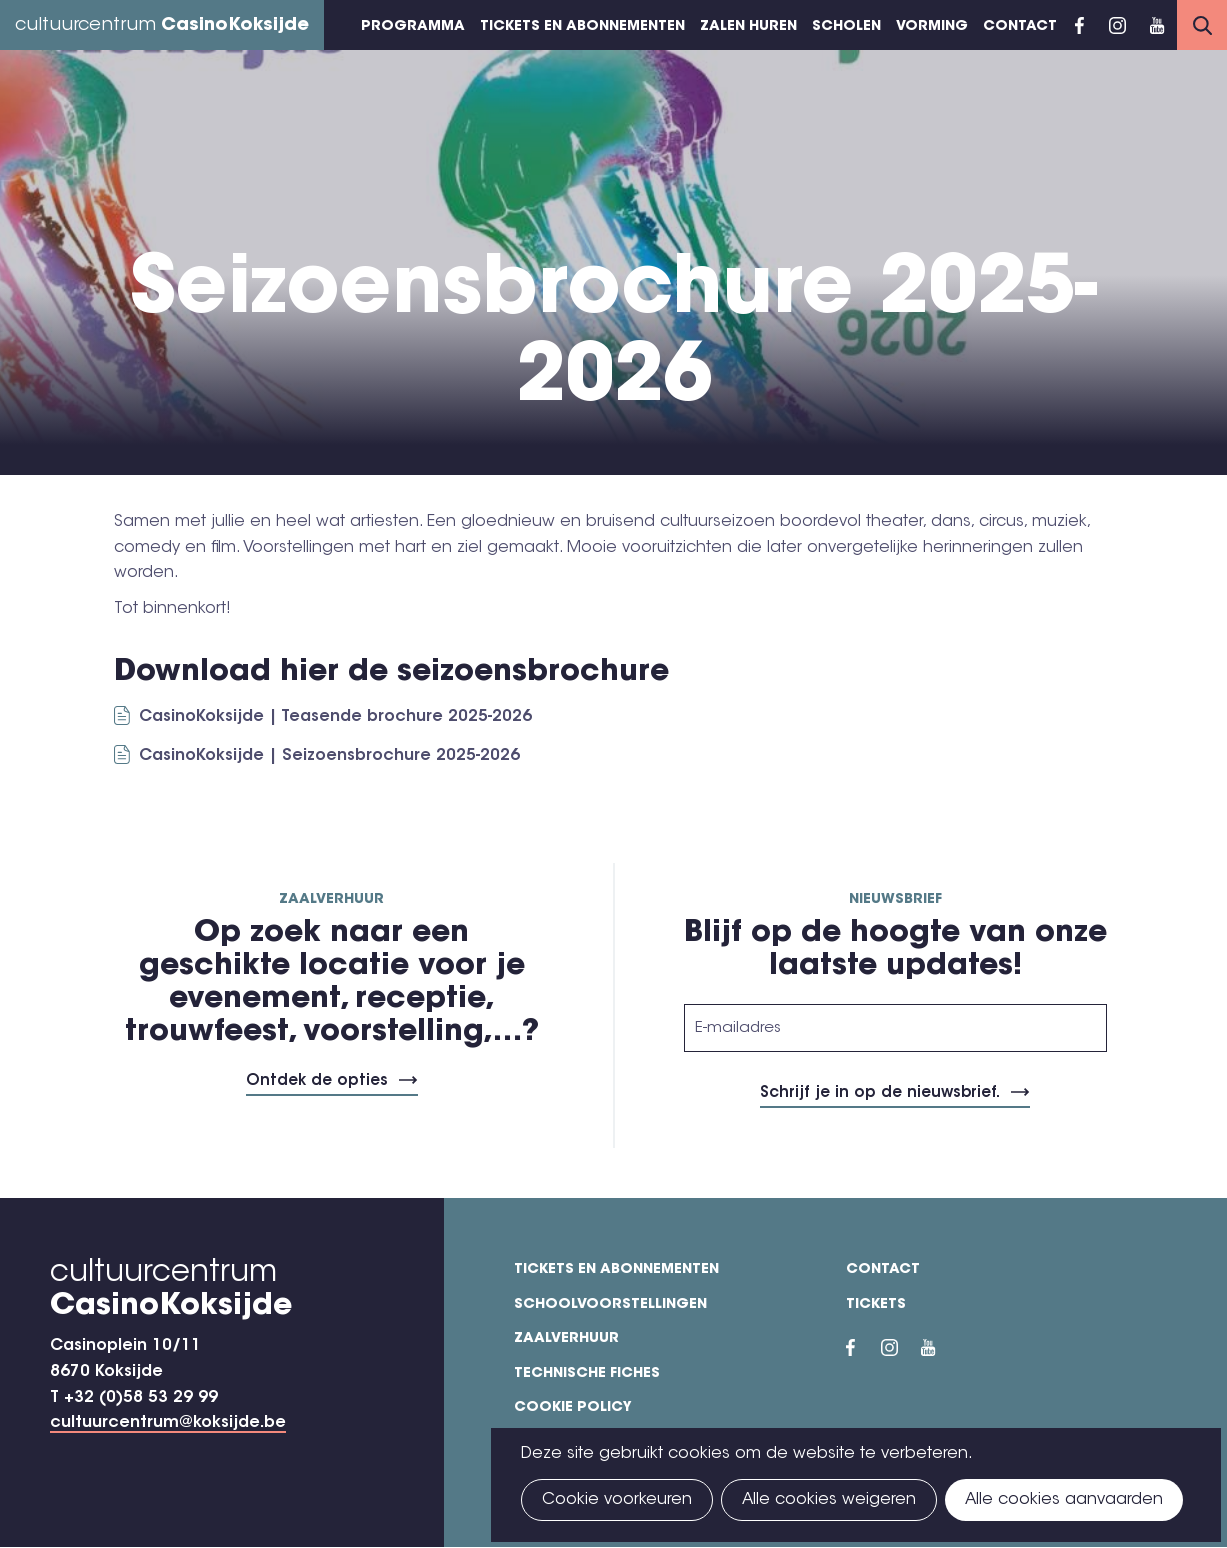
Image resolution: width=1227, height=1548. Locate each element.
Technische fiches (587, 1374)
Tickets (876, 1305)
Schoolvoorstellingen (610, 1305)
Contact (1020, 27)
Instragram (1117, 25)
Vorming (932, 27)
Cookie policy (573, 1408)
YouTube (1157, 25)
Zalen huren (748, 27)
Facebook (1079, 25)
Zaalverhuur (566, 1339)
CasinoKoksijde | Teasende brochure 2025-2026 (335, 717)
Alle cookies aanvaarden (1064, 1500)
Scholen (846, 27)
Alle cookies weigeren (829, 1500)
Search (1202, 25)
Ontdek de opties (317, 1081)
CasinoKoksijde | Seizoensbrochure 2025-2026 (329, 756)
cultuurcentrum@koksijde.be (168, 1423)
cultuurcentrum (162, 26)
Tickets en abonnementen (582, 27)
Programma (413, 27)
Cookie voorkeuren (617, 1500)
